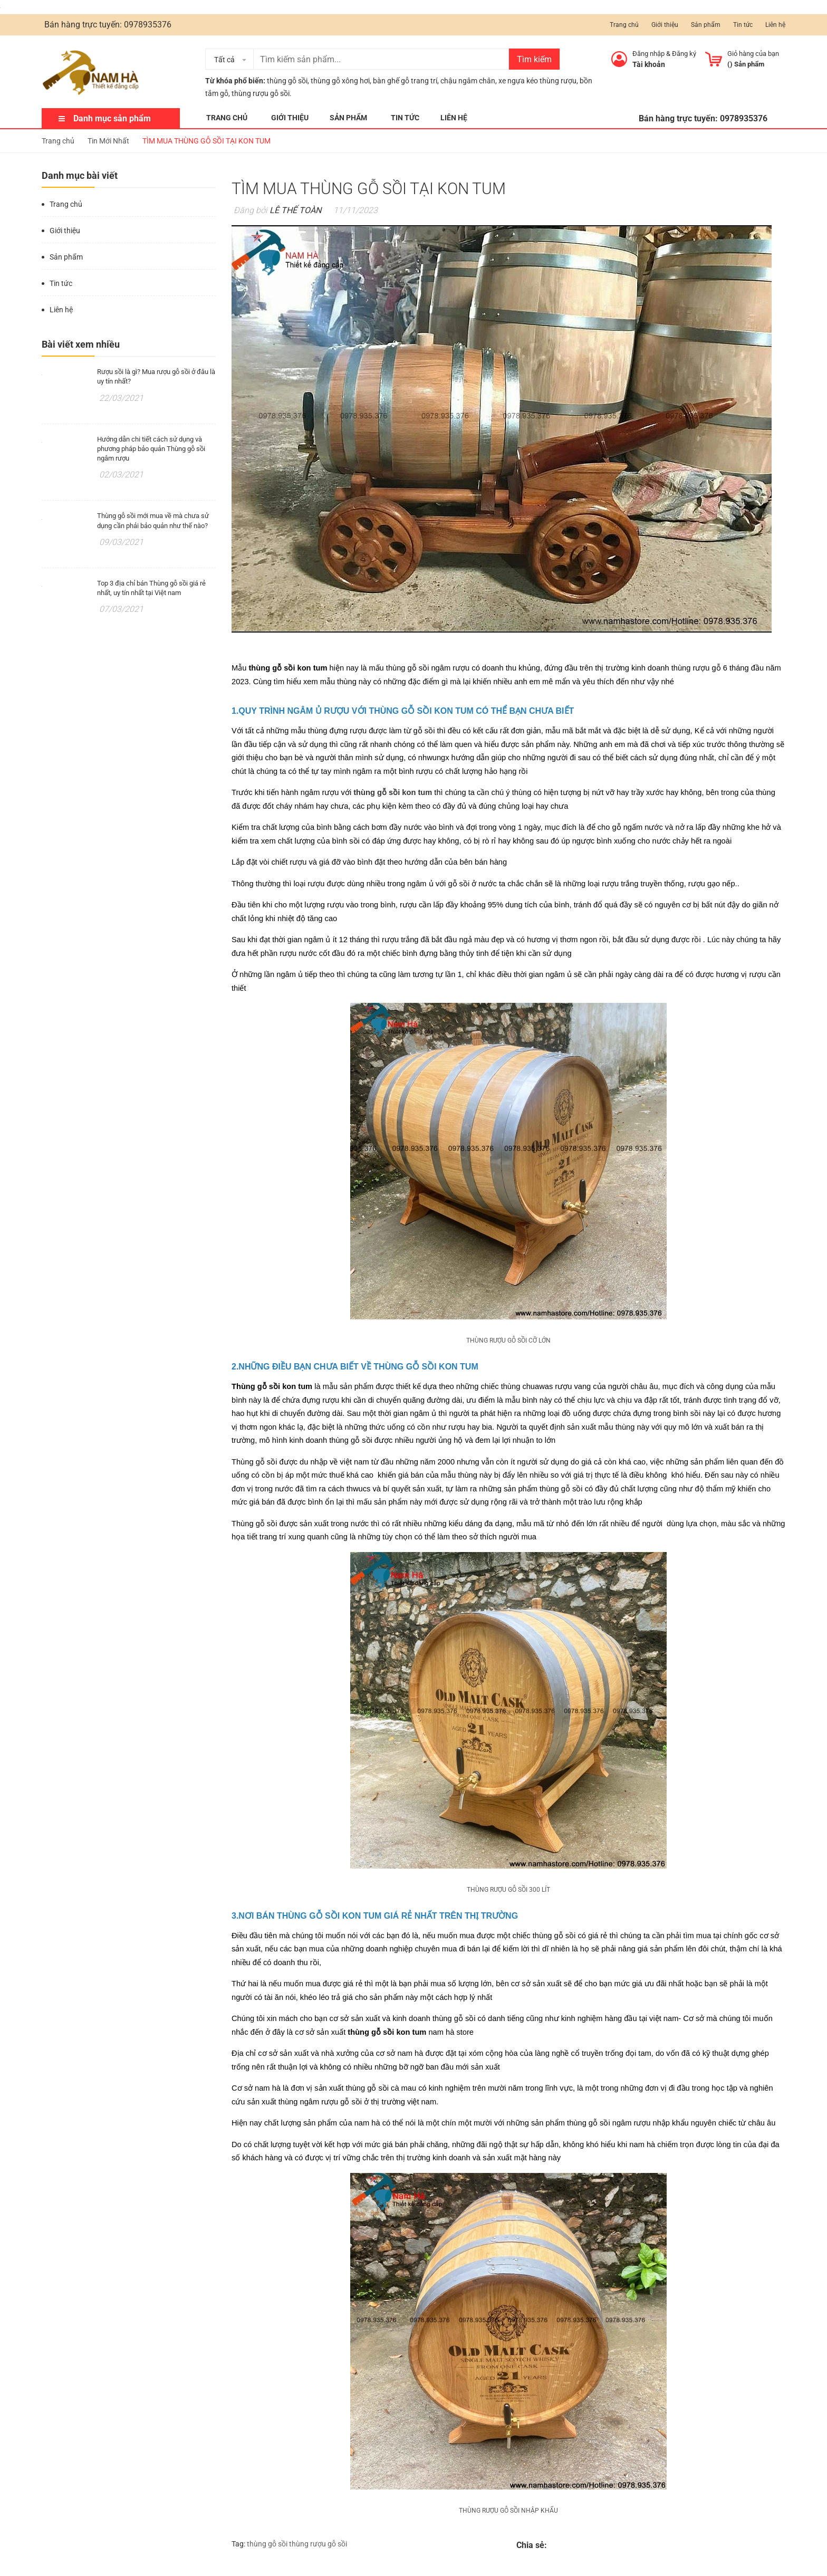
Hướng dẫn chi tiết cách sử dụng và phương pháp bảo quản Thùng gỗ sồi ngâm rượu (151, 448)
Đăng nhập (648, 54)
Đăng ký (684, 54)
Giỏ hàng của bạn (753, 54)
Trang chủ (624, 24)
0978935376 (147, 25)
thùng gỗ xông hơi (340, 80)
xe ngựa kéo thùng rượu (537, 80)
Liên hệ (775, 24)
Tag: (238, 2544)
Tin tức (743, 24)
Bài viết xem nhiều (81, 344)
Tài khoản (648, 64)
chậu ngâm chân (467, 80)
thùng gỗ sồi (287, 80)
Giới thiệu (664, 24)
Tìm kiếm (534, 59)
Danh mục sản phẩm (112, 118)
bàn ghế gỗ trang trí (405, 80)
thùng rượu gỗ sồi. (262, 93)
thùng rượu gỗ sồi (318, 2544)
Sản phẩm (705, 24)
